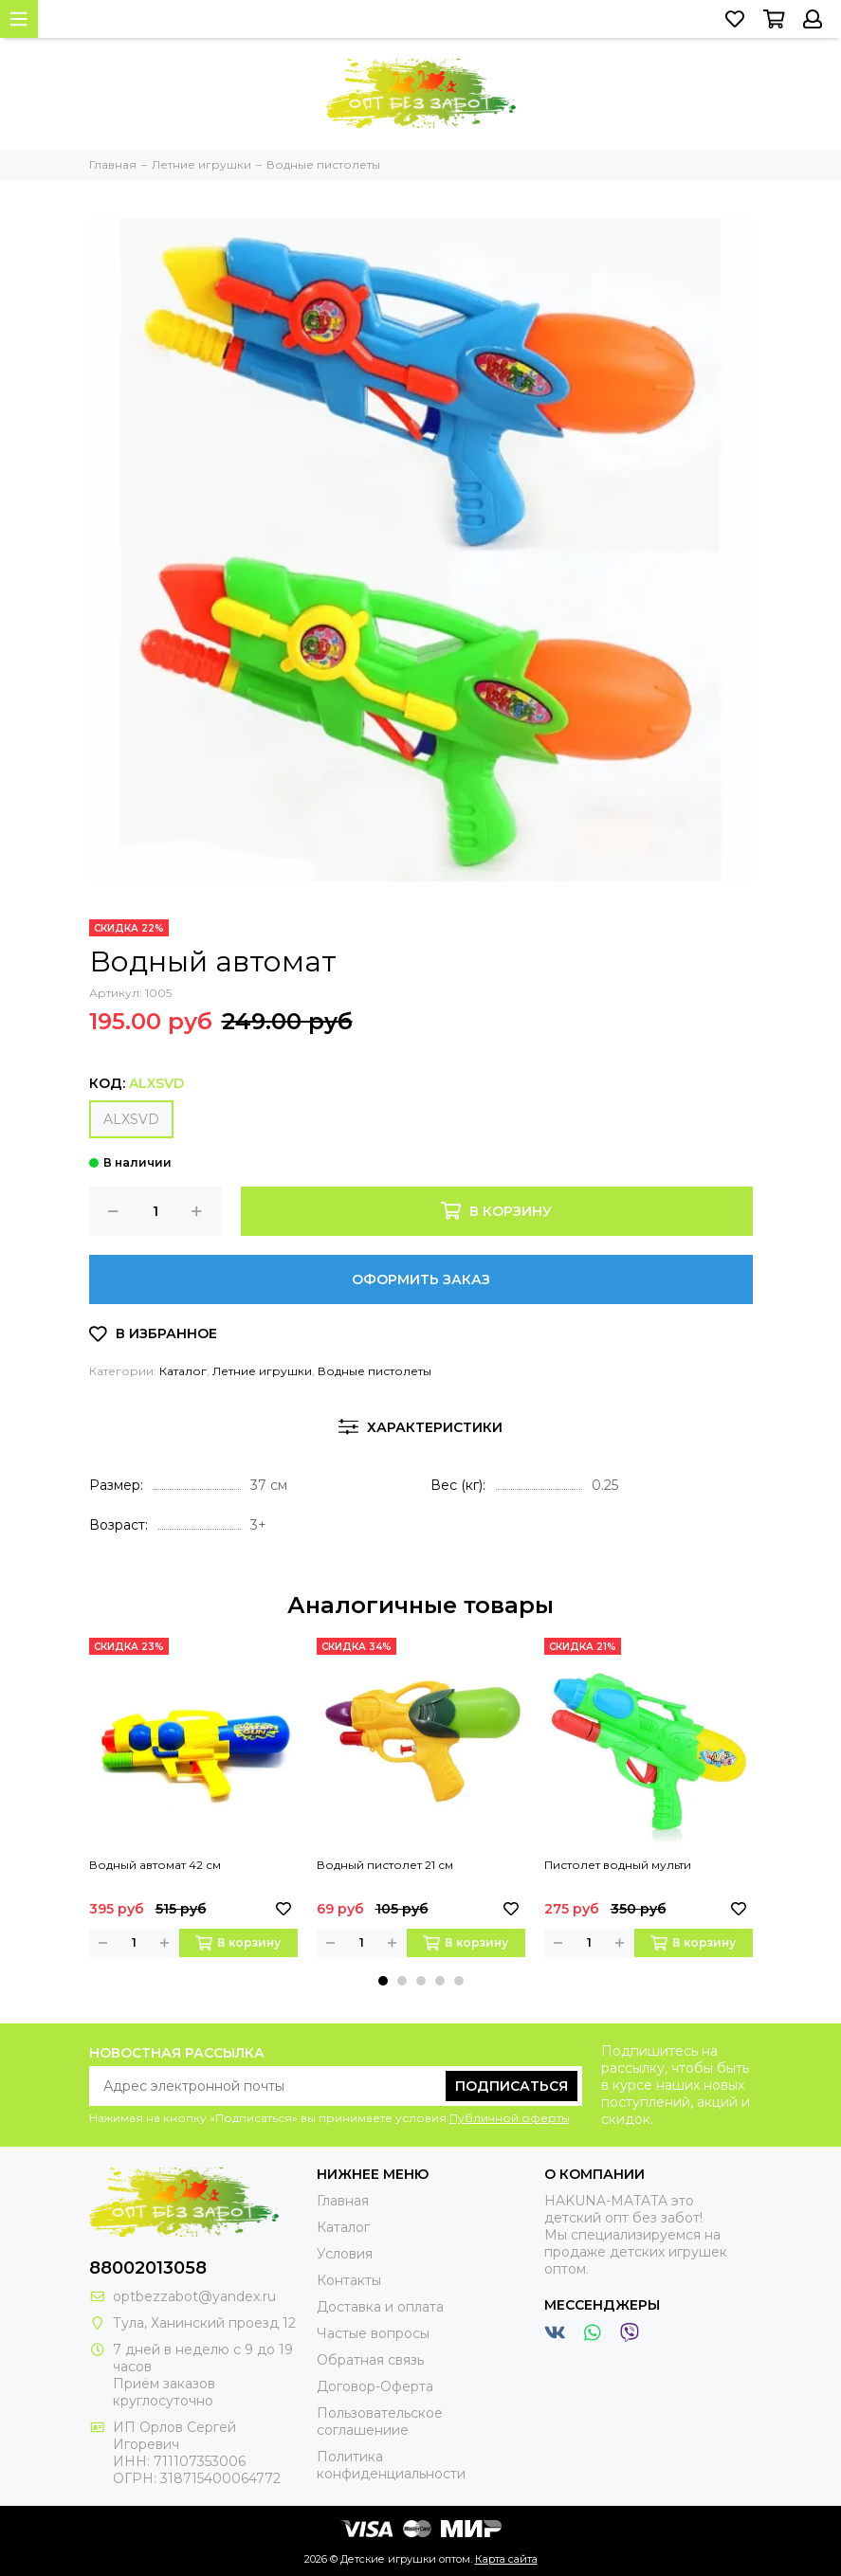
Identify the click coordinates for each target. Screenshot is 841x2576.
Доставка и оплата (380, 2306)
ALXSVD (131, 1119)
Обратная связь (370, 2359)
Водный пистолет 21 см (385, 1865)
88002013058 (148, 2268)
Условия (345, 2253)
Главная (343, 2200)
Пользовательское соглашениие (380, 2421)
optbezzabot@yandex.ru (194, 2296)
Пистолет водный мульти (617, 1865)
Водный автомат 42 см (155, 1865)
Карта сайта (506, 2559)
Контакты (349, 2280)
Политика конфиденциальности (391, 2465)
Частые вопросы (373, 2333)
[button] (383, 1981)
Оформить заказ (421, 1279)
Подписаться (511, 2086)
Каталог (183, 1371)
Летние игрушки (262, 1371)
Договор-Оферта (375, 2386)
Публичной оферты (509, 2118)
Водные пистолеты (374, 1371)
